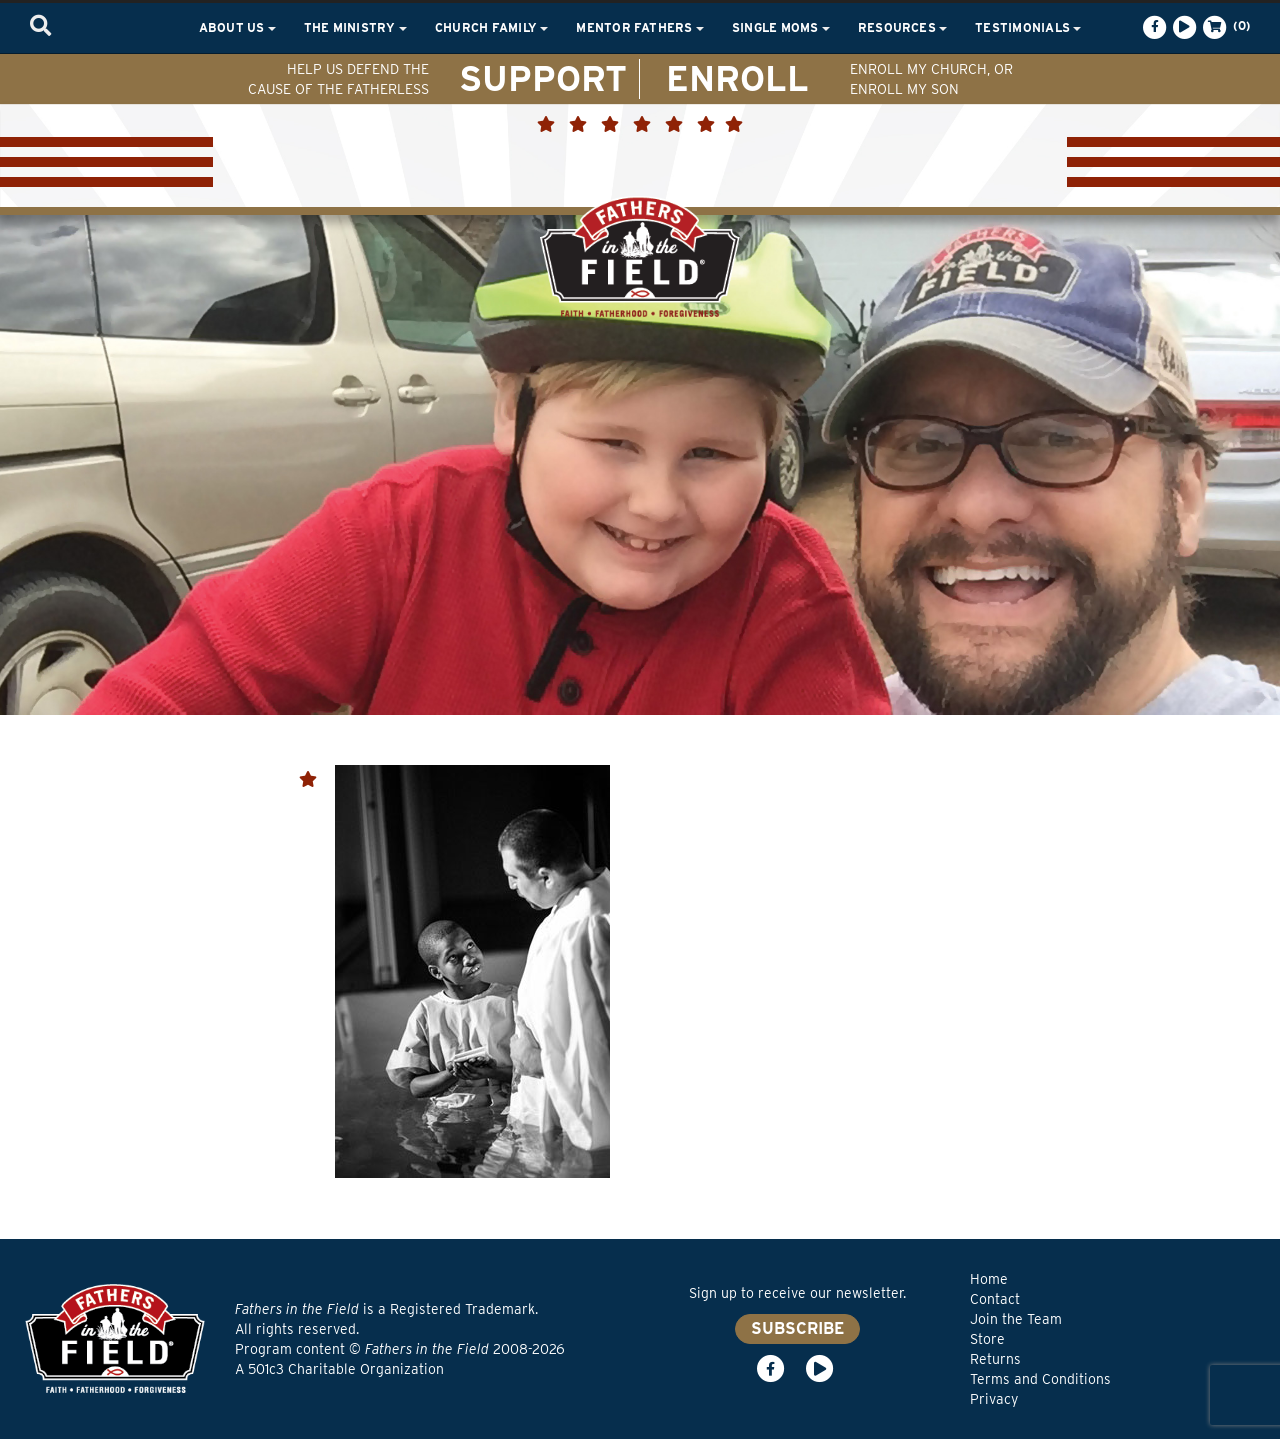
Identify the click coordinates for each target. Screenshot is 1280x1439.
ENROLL (737, 78)
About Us (237, 27)
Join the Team (1016, 1319)
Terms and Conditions (1040, 1379)
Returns (995, 1359)
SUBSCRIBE (797, 1328)
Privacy (994, 1399)
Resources (902, 27)
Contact (995, 1299)
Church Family (491, 27)
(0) (1225, 27)
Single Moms (781, 27)
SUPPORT (543, 78)
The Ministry (355, 27)
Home (989, 1279)
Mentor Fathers (640, 27)
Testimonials (1028, 27)
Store (987, 1339)
